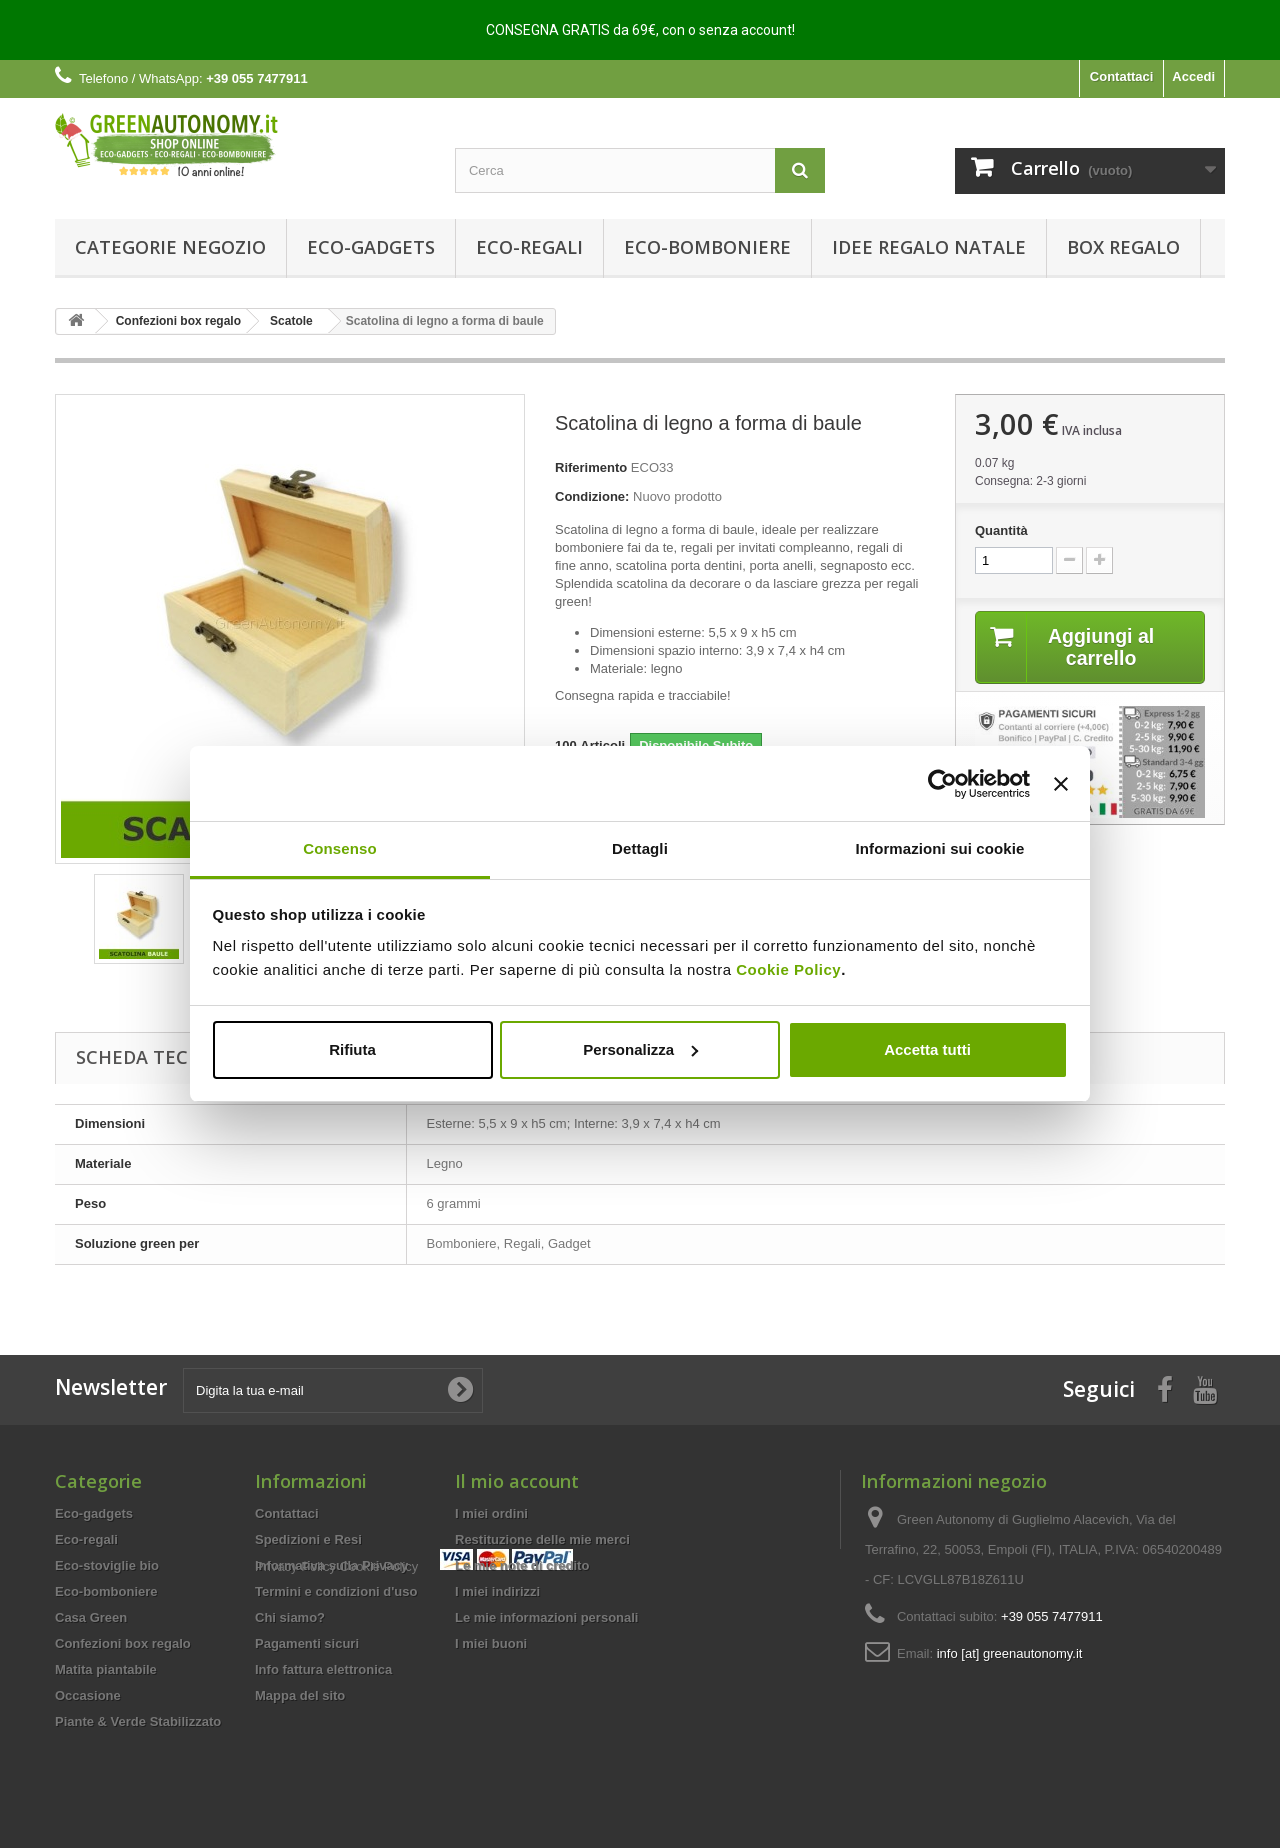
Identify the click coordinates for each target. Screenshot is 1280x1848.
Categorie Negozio (170, 247)
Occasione (88, 1695)
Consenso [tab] (339, 848)
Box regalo (1123, 247)
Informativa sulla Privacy (331, 1565)
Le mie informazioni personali (546, 1617)
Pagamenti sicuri (307, 1643)
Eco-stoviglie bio (107, 1565)
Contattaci (1122, 76)
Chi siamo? (290, 1617)
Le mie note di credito (522, 1565)
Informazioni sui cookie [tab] (940, 848)
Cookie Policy (788, 969)
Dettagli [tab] (640, 848)
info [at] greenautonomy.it (1010, 1653)
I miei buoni (491, 1643)
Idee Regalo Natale (929, 247)
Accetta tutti (927, 1049)
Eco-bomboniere (707, 247)
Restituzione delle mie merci (542, 1539)
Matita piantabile (106, 1669)
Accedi (1193, 76)
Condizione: (592, 496)
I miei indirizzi (497, 1591)
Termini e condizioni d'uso (336, 1591)
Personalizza (640, 1049)
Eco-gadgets (371, 247)
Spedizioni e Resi (308, 1539)
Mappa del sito (300, 1695)
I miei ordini (491, 1513)
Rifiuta (352, 1049)
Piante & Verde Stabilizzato (138, 1721)
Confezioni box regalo (123, 1643)
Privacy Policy (295, 1730)
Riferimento (591, 467)
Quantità (1001, 530)
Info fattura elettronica (323, 1669)
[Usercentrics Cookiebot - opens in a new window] (942, 784)
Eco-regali (529, 247)
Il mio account (517, 1481)
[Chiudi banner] (1061, 784)
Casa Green (91, 1617)
